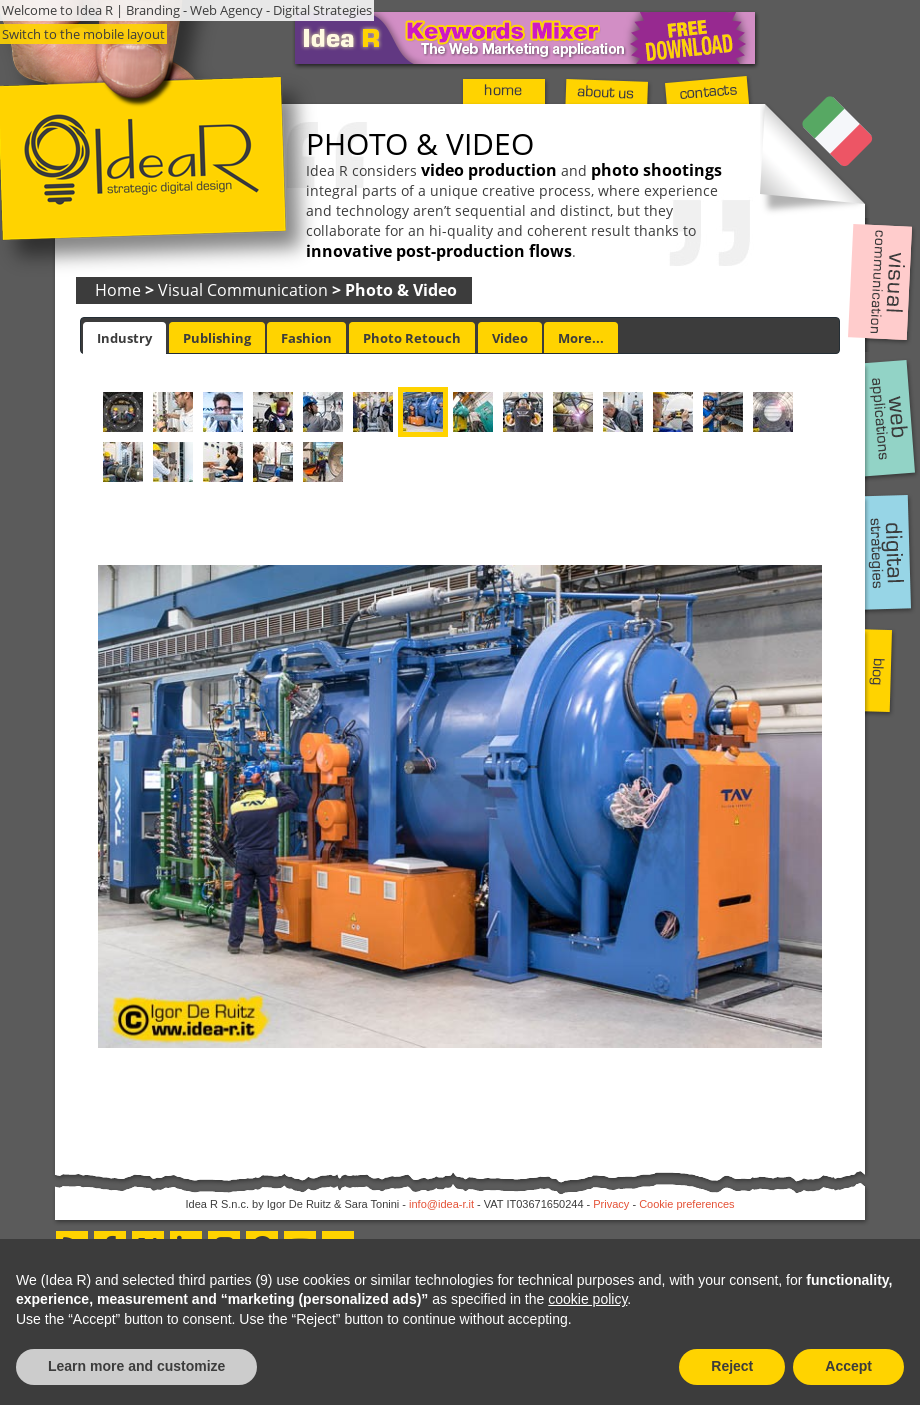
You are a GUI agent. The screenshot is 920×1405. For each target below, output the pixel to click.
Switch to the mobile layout (83, 34)
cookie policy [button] (587, 1299)
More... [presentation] (581, 338)
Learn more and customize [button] (136, 1366)
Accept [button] (848, 1366)
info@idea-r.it (441, 1204)
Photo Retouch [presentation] (412, 338)
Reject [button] (732, 1366)
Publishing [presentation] (217, 338)
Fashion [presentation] (306, 338)
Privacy (611, 1204)
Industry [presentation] (124, 338)
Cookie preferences (686, 1204)
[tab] (124, 338)
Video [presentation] (510, 338)
